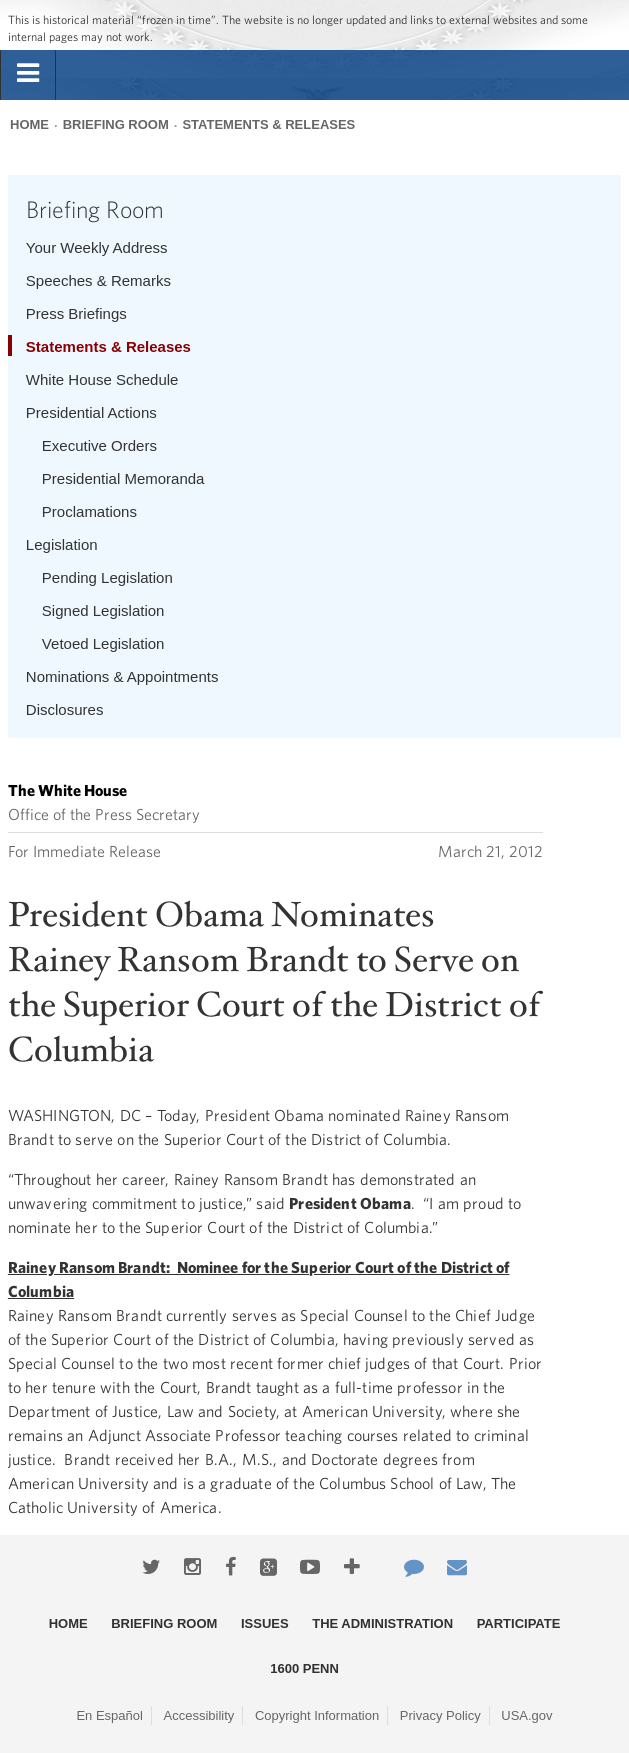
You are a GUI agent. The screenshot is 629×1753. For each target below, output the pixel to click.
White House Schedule (102, 379)
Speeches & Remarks (98, 280)
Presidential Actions (91, 412)
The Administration (382, 1623)
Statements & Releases (268, 124)
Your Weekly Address (97, 247)
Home (29, 124)
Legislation (62, 544)
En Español (109, 1715)
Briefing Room (116, 124)
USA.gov (526, 1715)
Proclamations (89, 511)
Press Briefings (76, 313)
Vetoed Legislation (103, 643)
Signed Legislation (103, 610)
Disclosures (65, 709)
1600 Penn (304, 1668)
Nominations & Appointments (122, 676)
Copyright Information (317, 1715)
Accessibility (199, 1715)
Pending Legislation (107, 577)
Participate (519, 1623)
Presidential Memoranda (123, 478)
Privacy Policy (440, 1715)
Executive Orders (99, 445)
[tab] (28, 74)
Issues (265, 1623)
